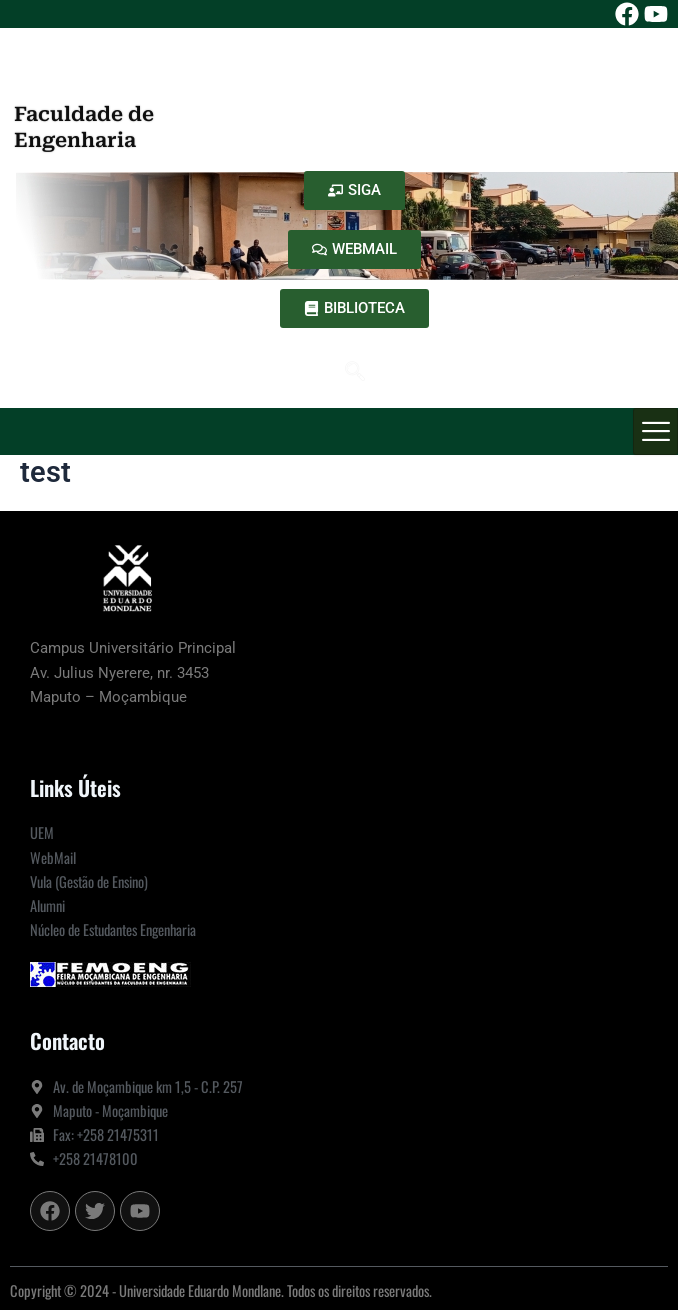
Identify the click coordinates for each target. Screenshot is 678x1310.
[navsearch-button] (355, 373)
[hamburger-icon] (655, 431)
